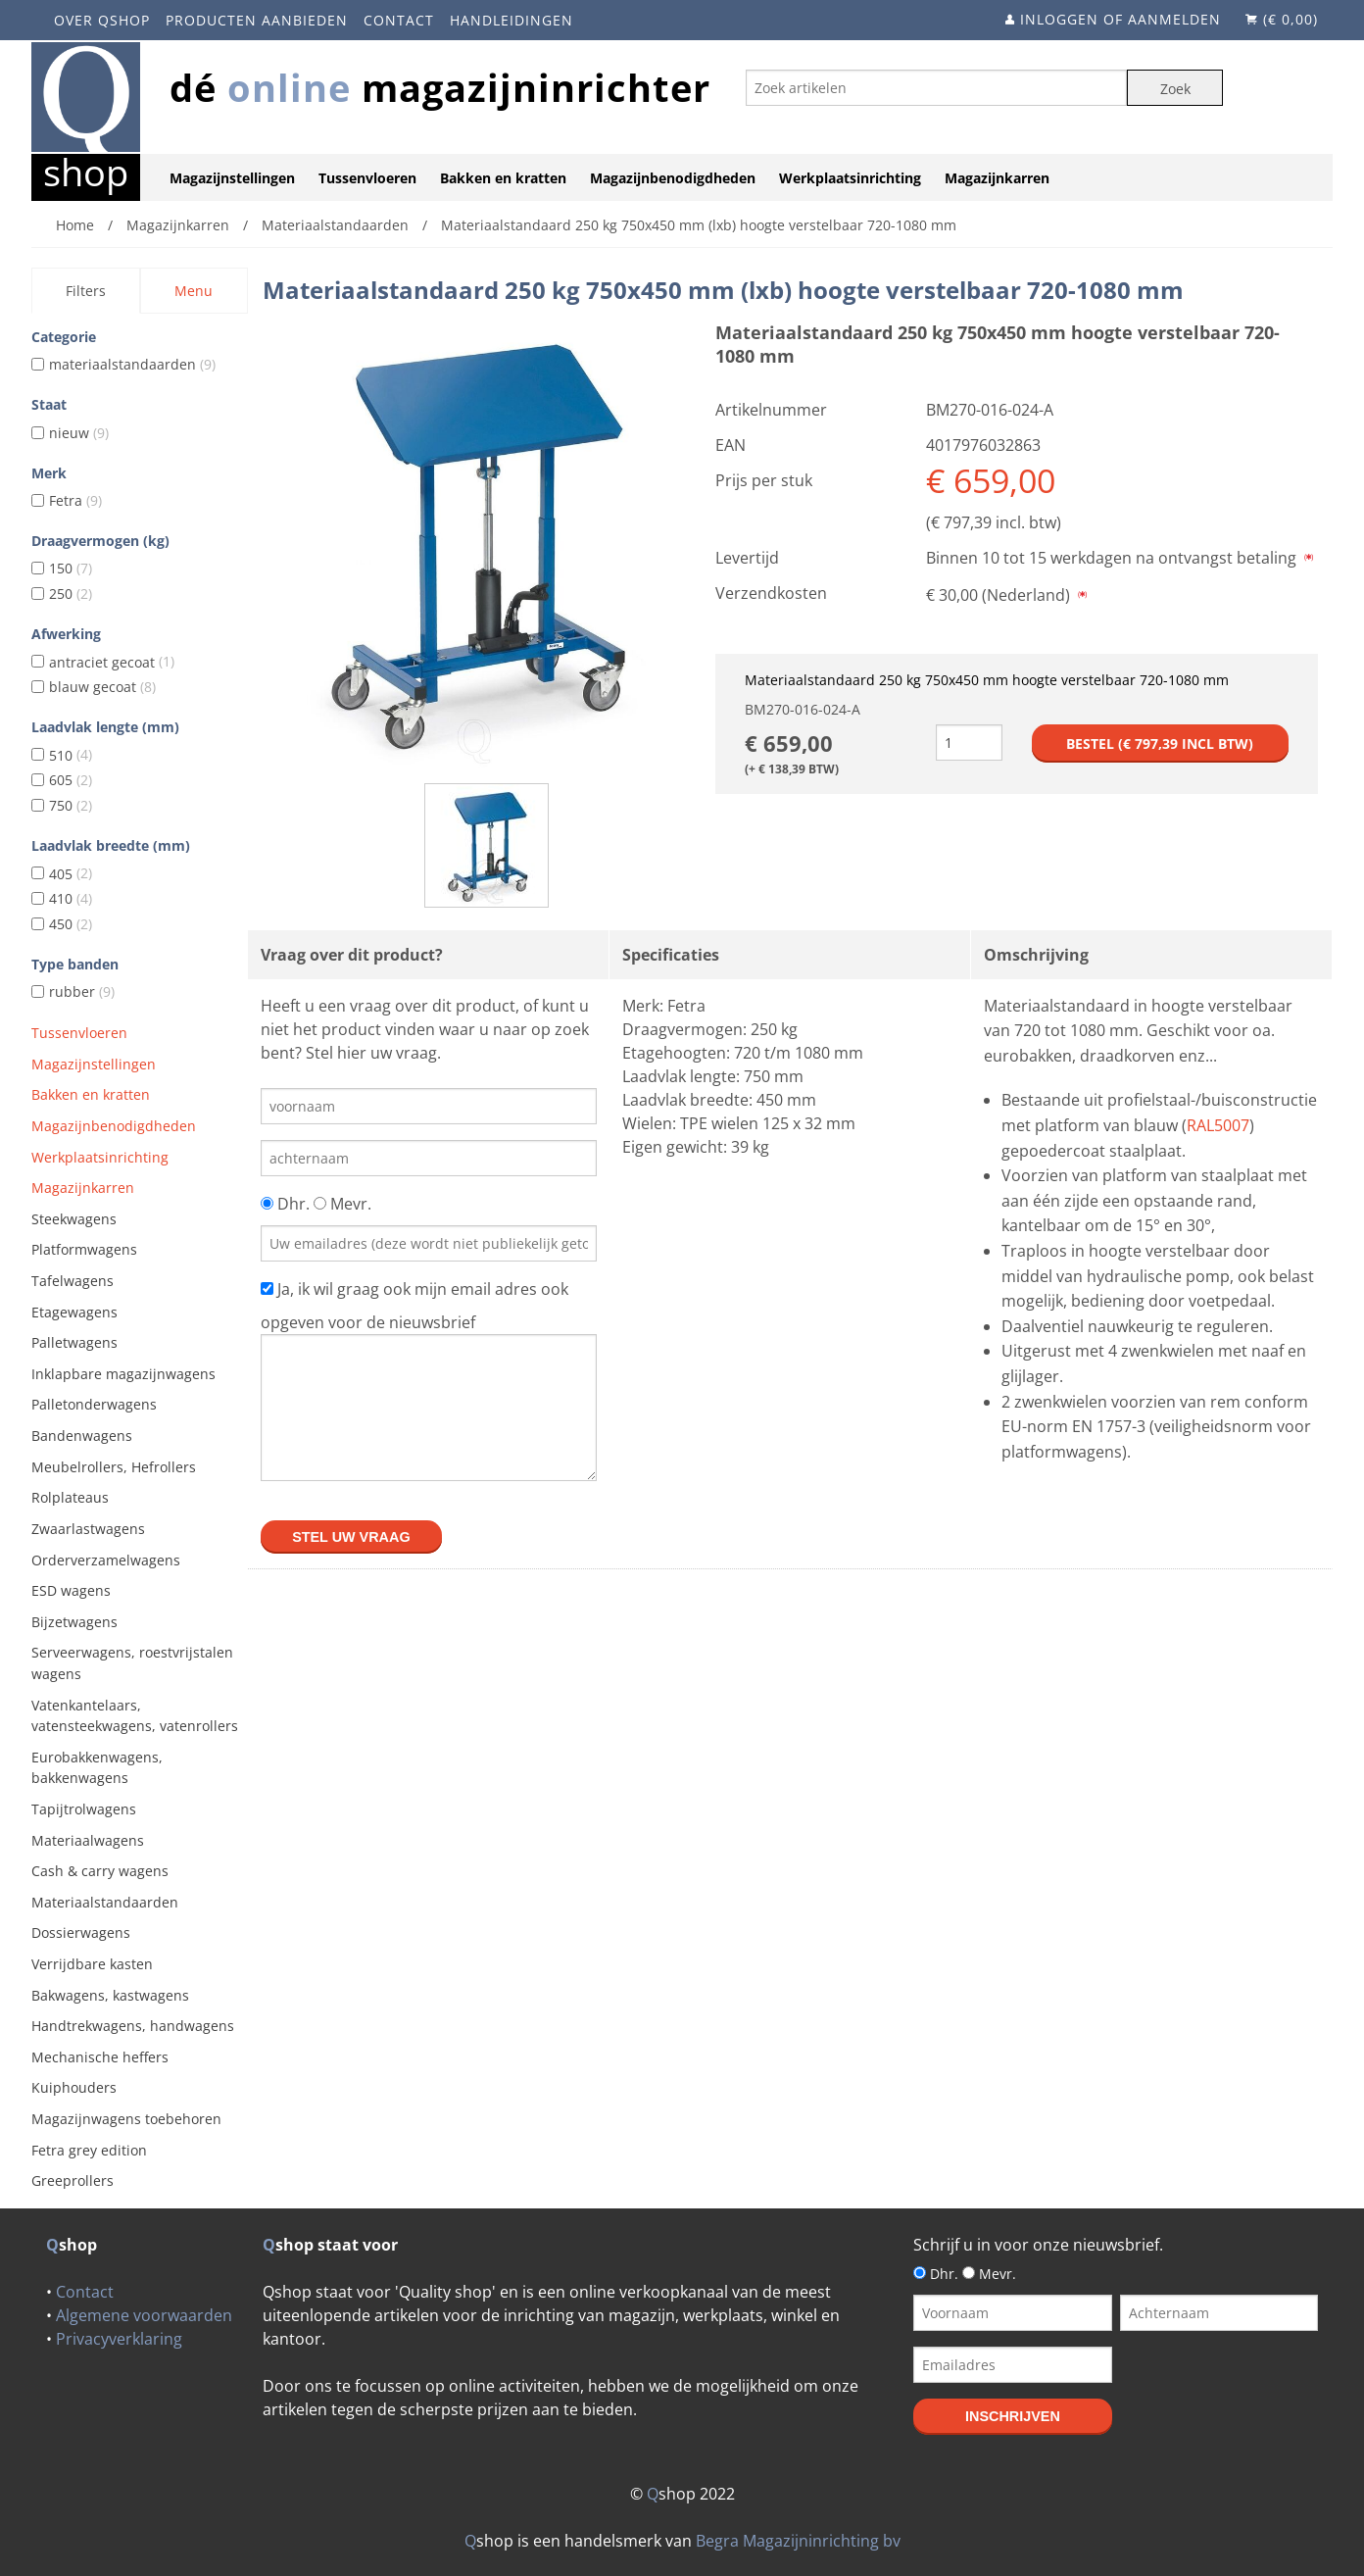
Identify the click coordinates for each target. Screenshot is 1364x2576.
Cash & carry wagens (100, 1870)
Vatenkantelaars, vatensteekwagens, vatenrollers (134, 1716)
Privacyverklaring (119, 2339)
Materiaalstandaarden (104, 1902)
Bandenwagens (81, 1435)
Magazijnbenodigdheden (672, 178)
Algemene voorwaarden (144, 2315)
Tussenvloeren (367, 178)
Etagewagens (74, 1312)
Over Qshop (102, 20)
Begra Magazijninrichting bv (798, 2540)
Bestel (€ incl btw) (1159, 743)
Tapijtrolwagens (83, 1809)
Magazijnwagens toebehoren (126, 2118)
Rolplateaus (70, 1497)
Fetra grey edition (89, 2150)
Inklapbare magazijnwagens (123, 1373)
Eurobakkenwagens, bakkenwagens (97, 1768)
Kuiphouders (74, 2087)
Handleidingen (511, 20)
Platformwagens (84, 1249)
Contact (399, 20)
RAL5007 (1218, 1125)
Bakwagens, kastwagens (110, 1995)
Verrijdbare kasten (92, 1964)
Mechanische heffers (100, 2057)
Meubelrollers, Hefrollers (113, 1467)
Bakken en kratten (503, 178)
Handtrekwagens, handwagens (132, 2025)
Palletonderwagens (94, 1404)
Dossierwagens (80, 1932)
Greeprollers (72, 2180)
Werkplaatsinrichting (850, 178)
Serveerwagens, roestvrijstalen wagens (132, 1663)
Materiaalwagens (87, 1840)
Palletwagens (74, 1342)
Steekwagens (74, 1219)
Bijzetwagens (74, 1621)
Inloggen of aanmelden (1120, 19)
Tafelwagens (72, 1280)
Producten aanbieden (257, 20)
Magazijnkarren (997, 178)
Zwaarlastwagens (88, 1528)
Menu (193, 290)
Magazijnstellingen (232, 178)
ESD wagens (71, 1590)
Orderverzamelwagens (105, 1560)
